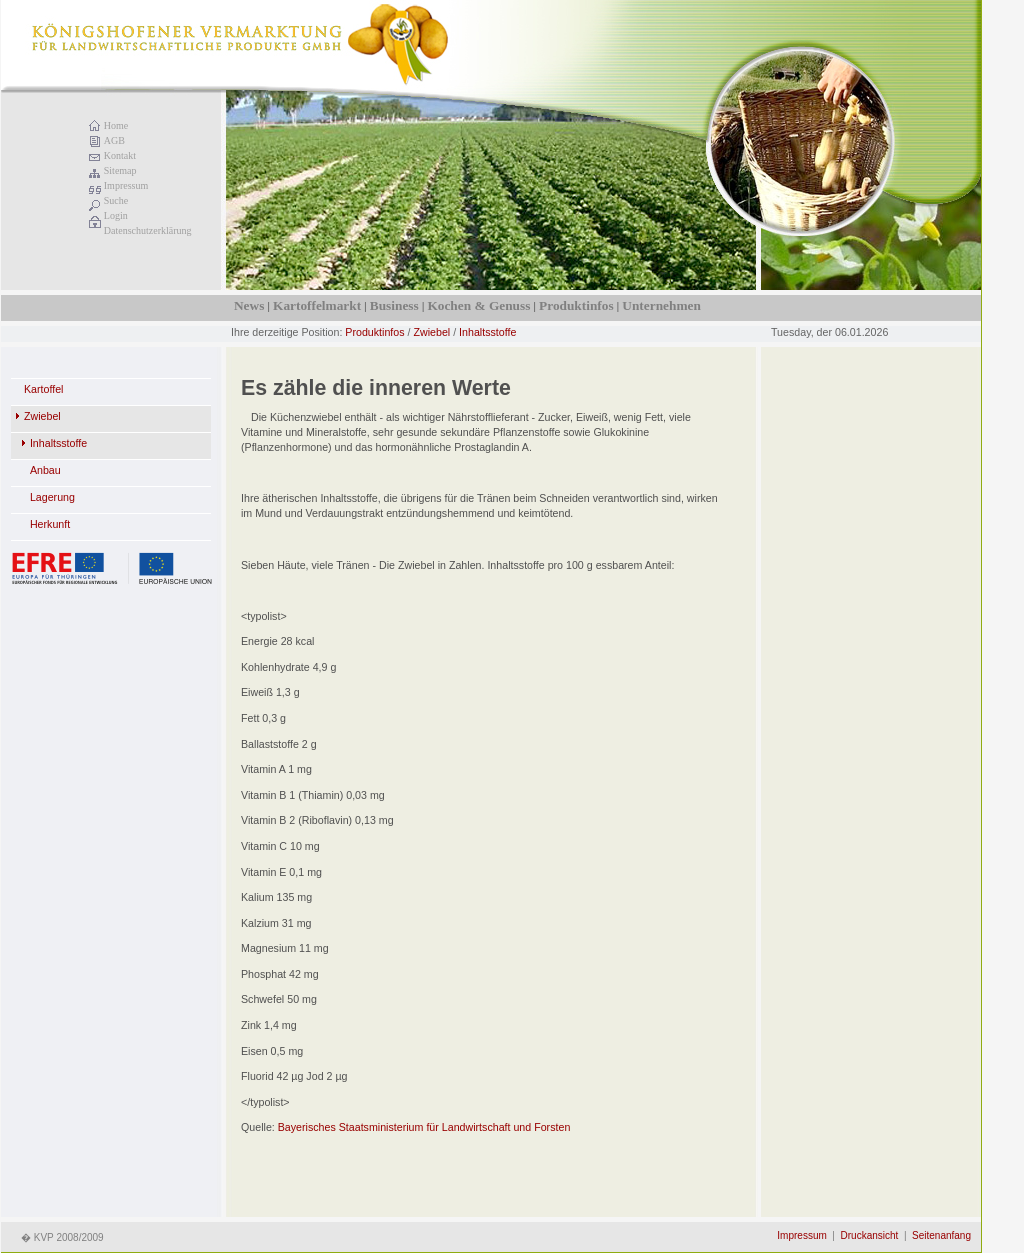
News (249, 305)
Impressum (126, 185)
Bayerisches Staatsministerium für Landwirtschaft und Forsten (424, 1127)
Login (116, 215)
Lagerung (52, 497)
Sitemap (120, 170)
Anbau (45, 470)
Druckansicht (870, 1235)
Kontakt (120, 155)
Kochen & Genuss (478, 305)
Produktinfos (576, 305)
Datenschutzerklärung (148, 230)
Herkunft (50, 524)
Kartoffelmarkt (317, 305)
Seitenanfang (941, 1235)
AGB (114, 140)
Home (116, 125)
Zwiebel (431, 332)
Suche (116, 200)
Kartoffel (44, 389)
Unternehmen (661, 305)
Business (394, 305)
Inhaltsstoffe (487, 332)
